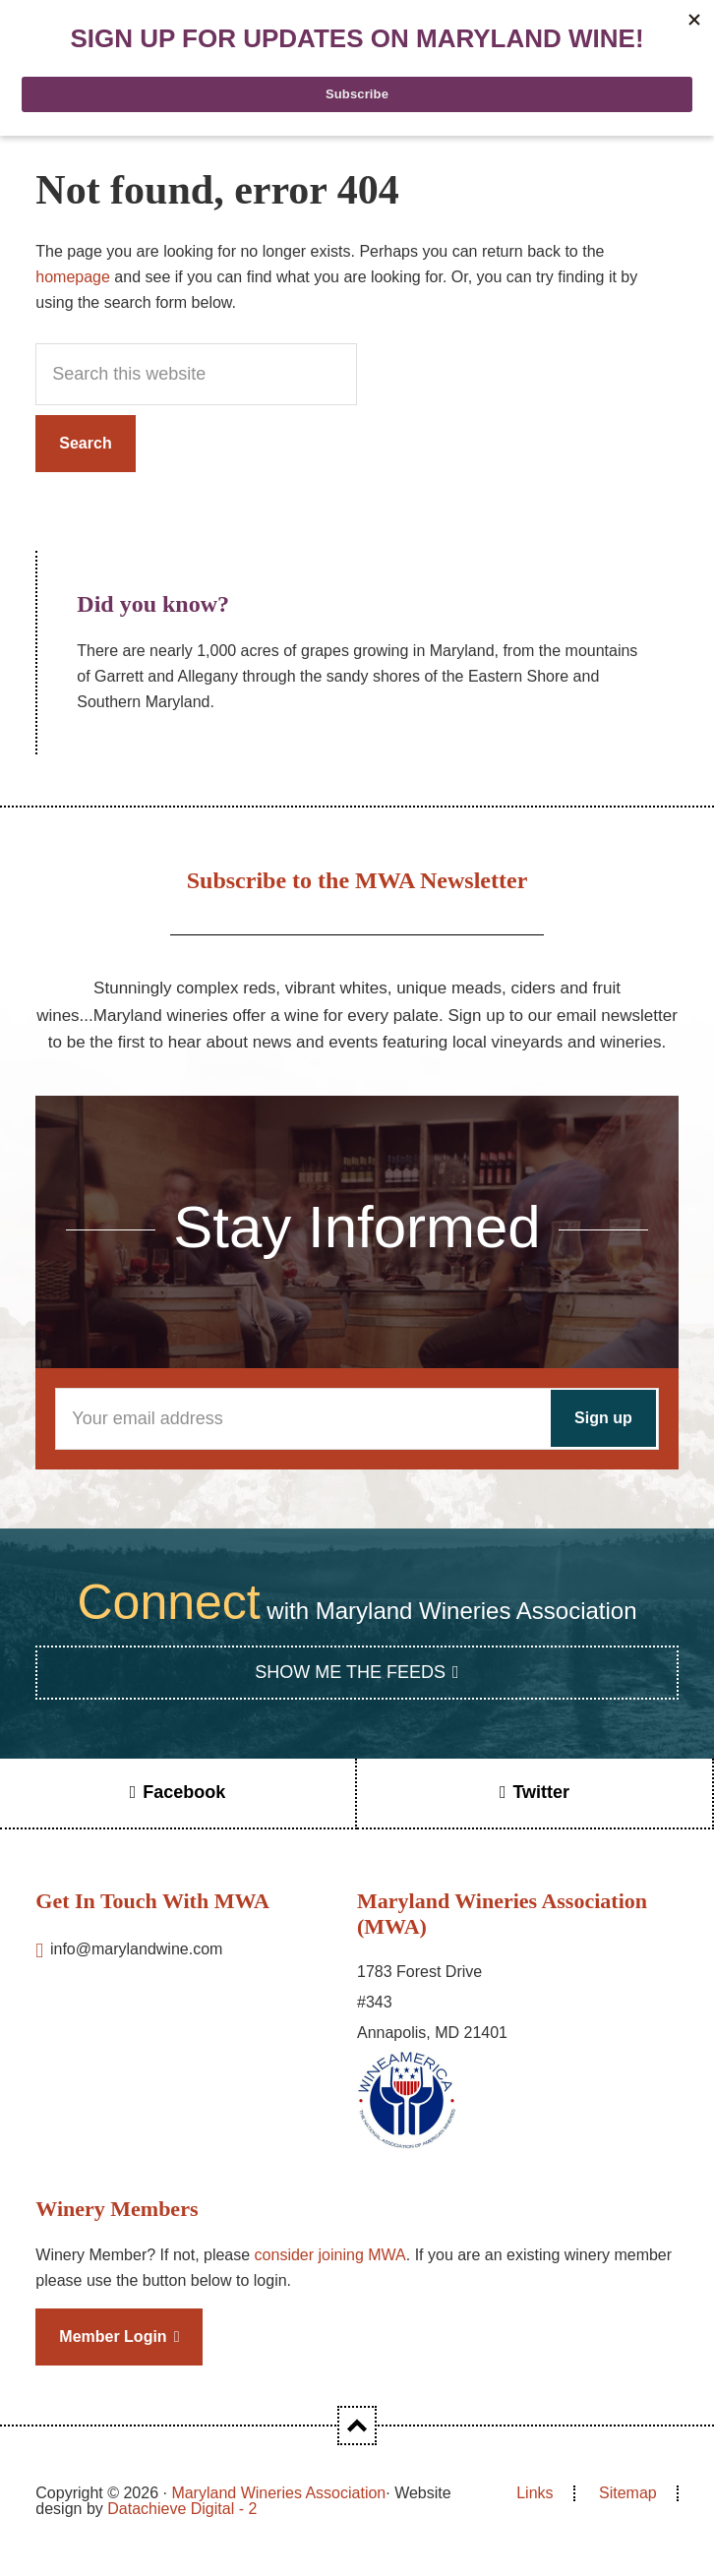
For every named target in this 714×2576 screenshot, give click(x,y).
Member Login (112, 2336)
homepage (72, 277)
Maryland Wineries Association (278, 2493)
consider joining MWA (330, 2255)
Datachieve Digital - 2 (182, 2508)
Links (534, 2493)
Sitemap (628, 2493)
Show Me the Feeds (350, 1672)
